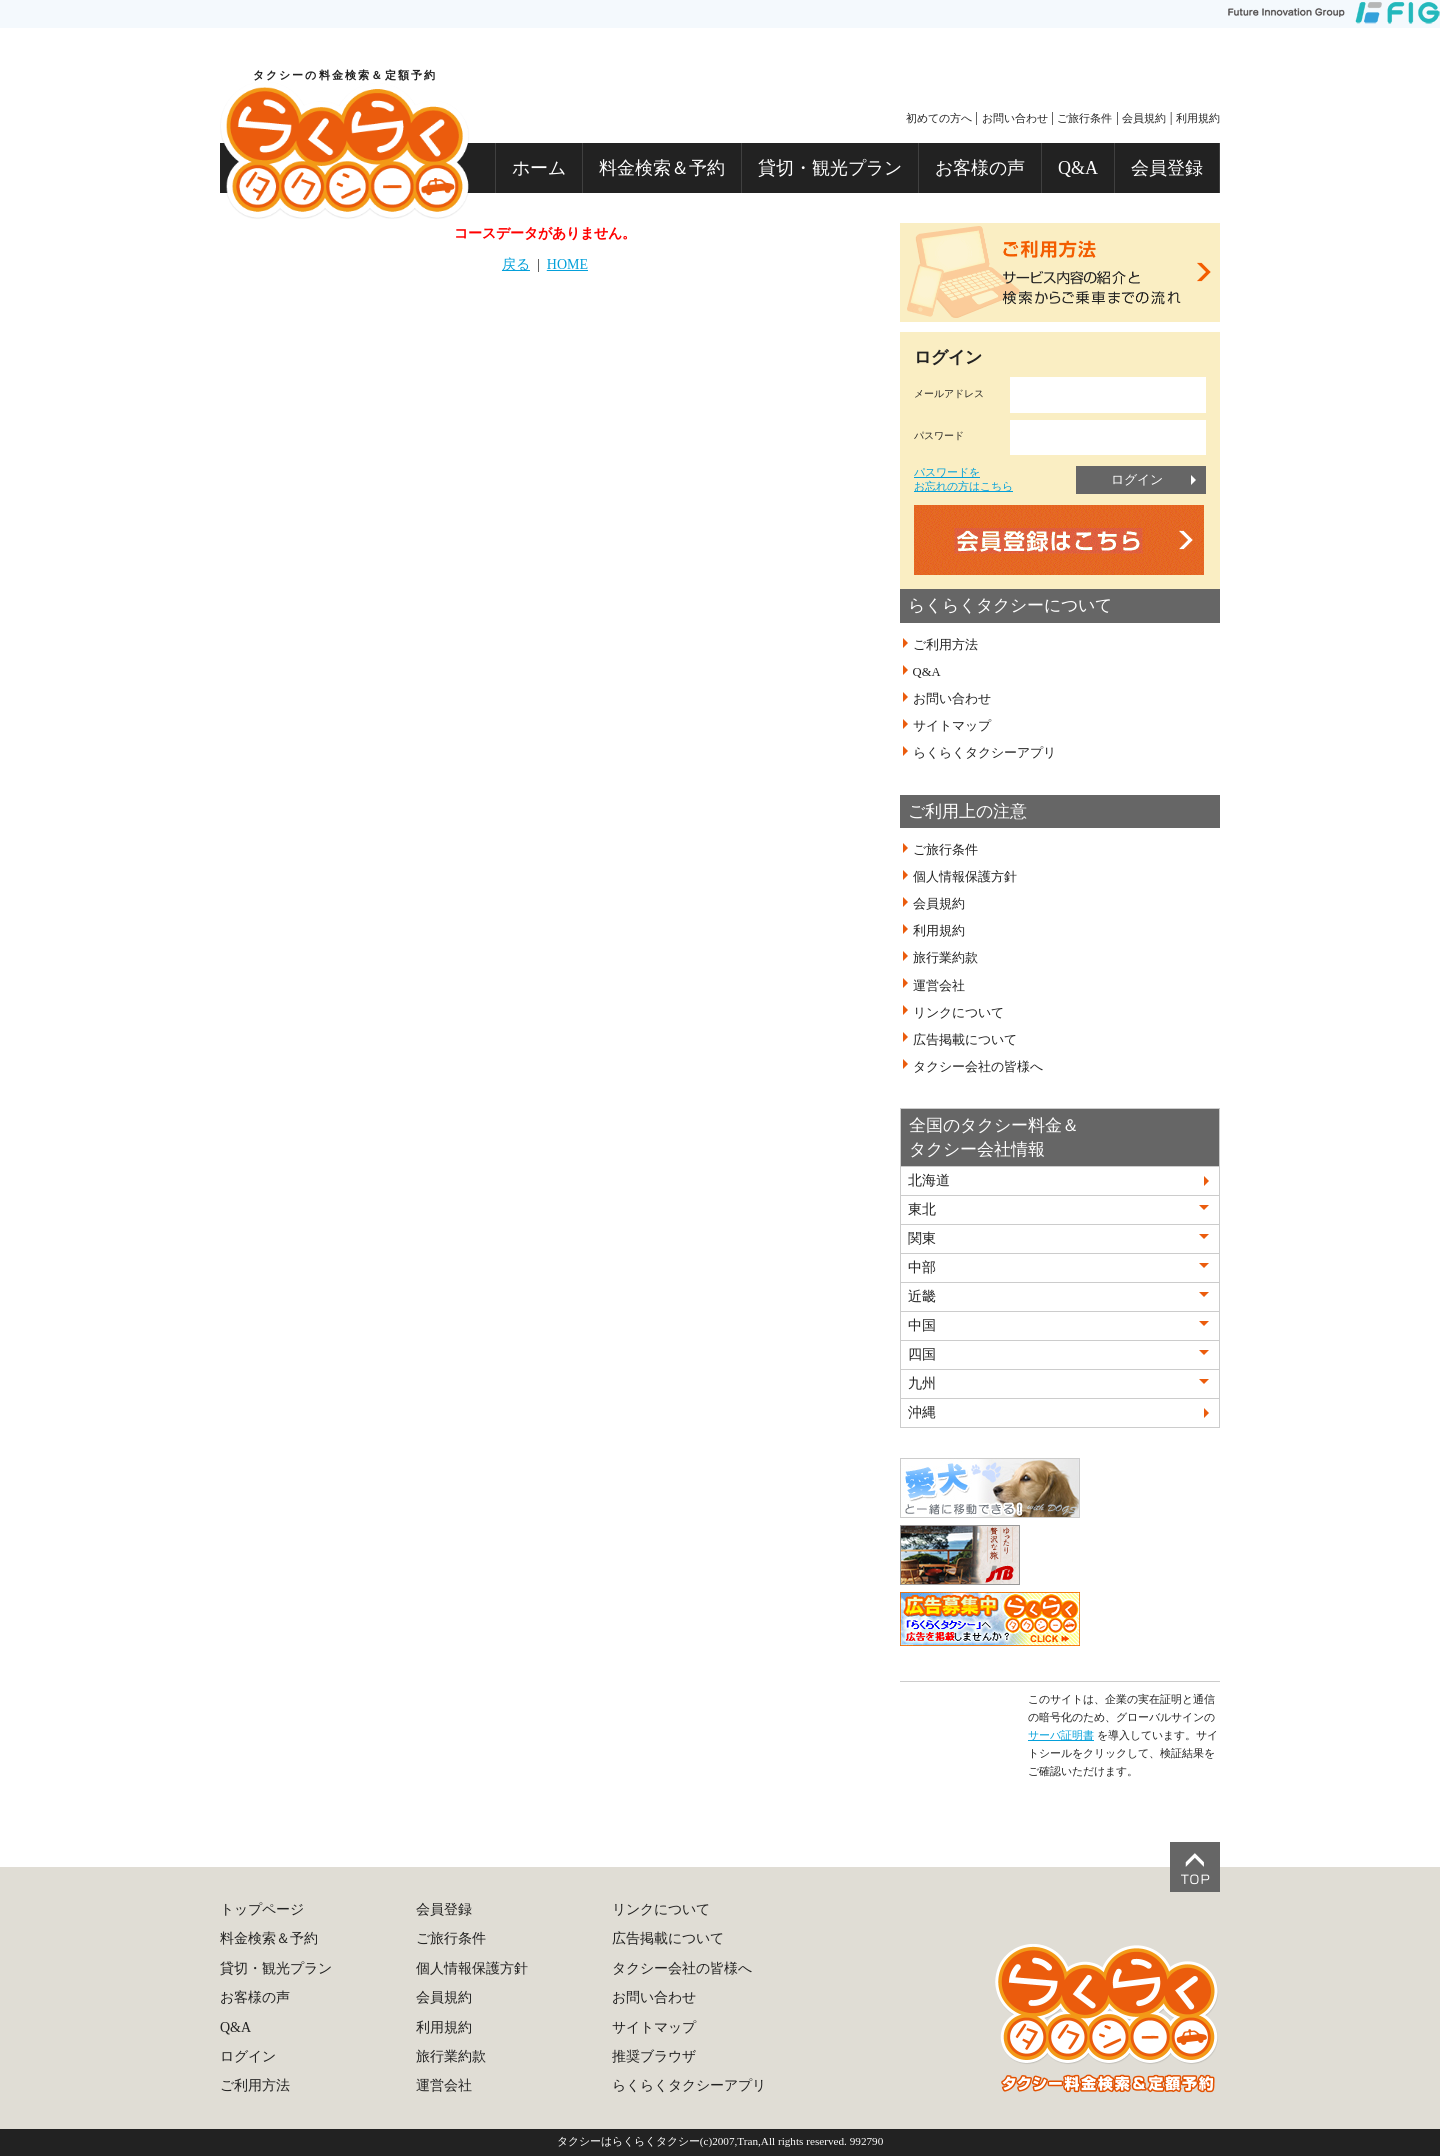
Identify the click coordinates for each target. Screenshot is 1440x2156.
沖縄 (922, 1412)
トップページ (262, 1909)
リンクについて (958, 1012)
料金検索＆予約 (662, 168)
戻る (516, 264)
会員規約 (1144, 118)
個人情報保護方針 (965, 877)
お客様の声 (980, 168)
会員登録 (1167, 168)
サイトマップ (952, 726)
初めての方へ (939, 118)
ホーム (539, 168)
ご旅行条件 (1084, 118)
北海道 (929, 1180)
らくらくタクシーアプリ (984, 753)
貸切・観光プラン (830, 168)
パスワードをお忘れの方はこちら (963, 478)
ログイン (1137, 479)
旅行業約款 (945, 958)
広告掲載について (965, 1040)
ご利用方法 (945, 645)
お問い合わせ (1015, 118)
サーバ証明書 (1061, 1735)
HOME (567, 264)
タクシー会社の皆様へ (978, 1067)
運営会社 (939, 985)
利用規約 (1198, 118)
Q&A (1078, 168)
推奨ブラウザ (654, 2056)
